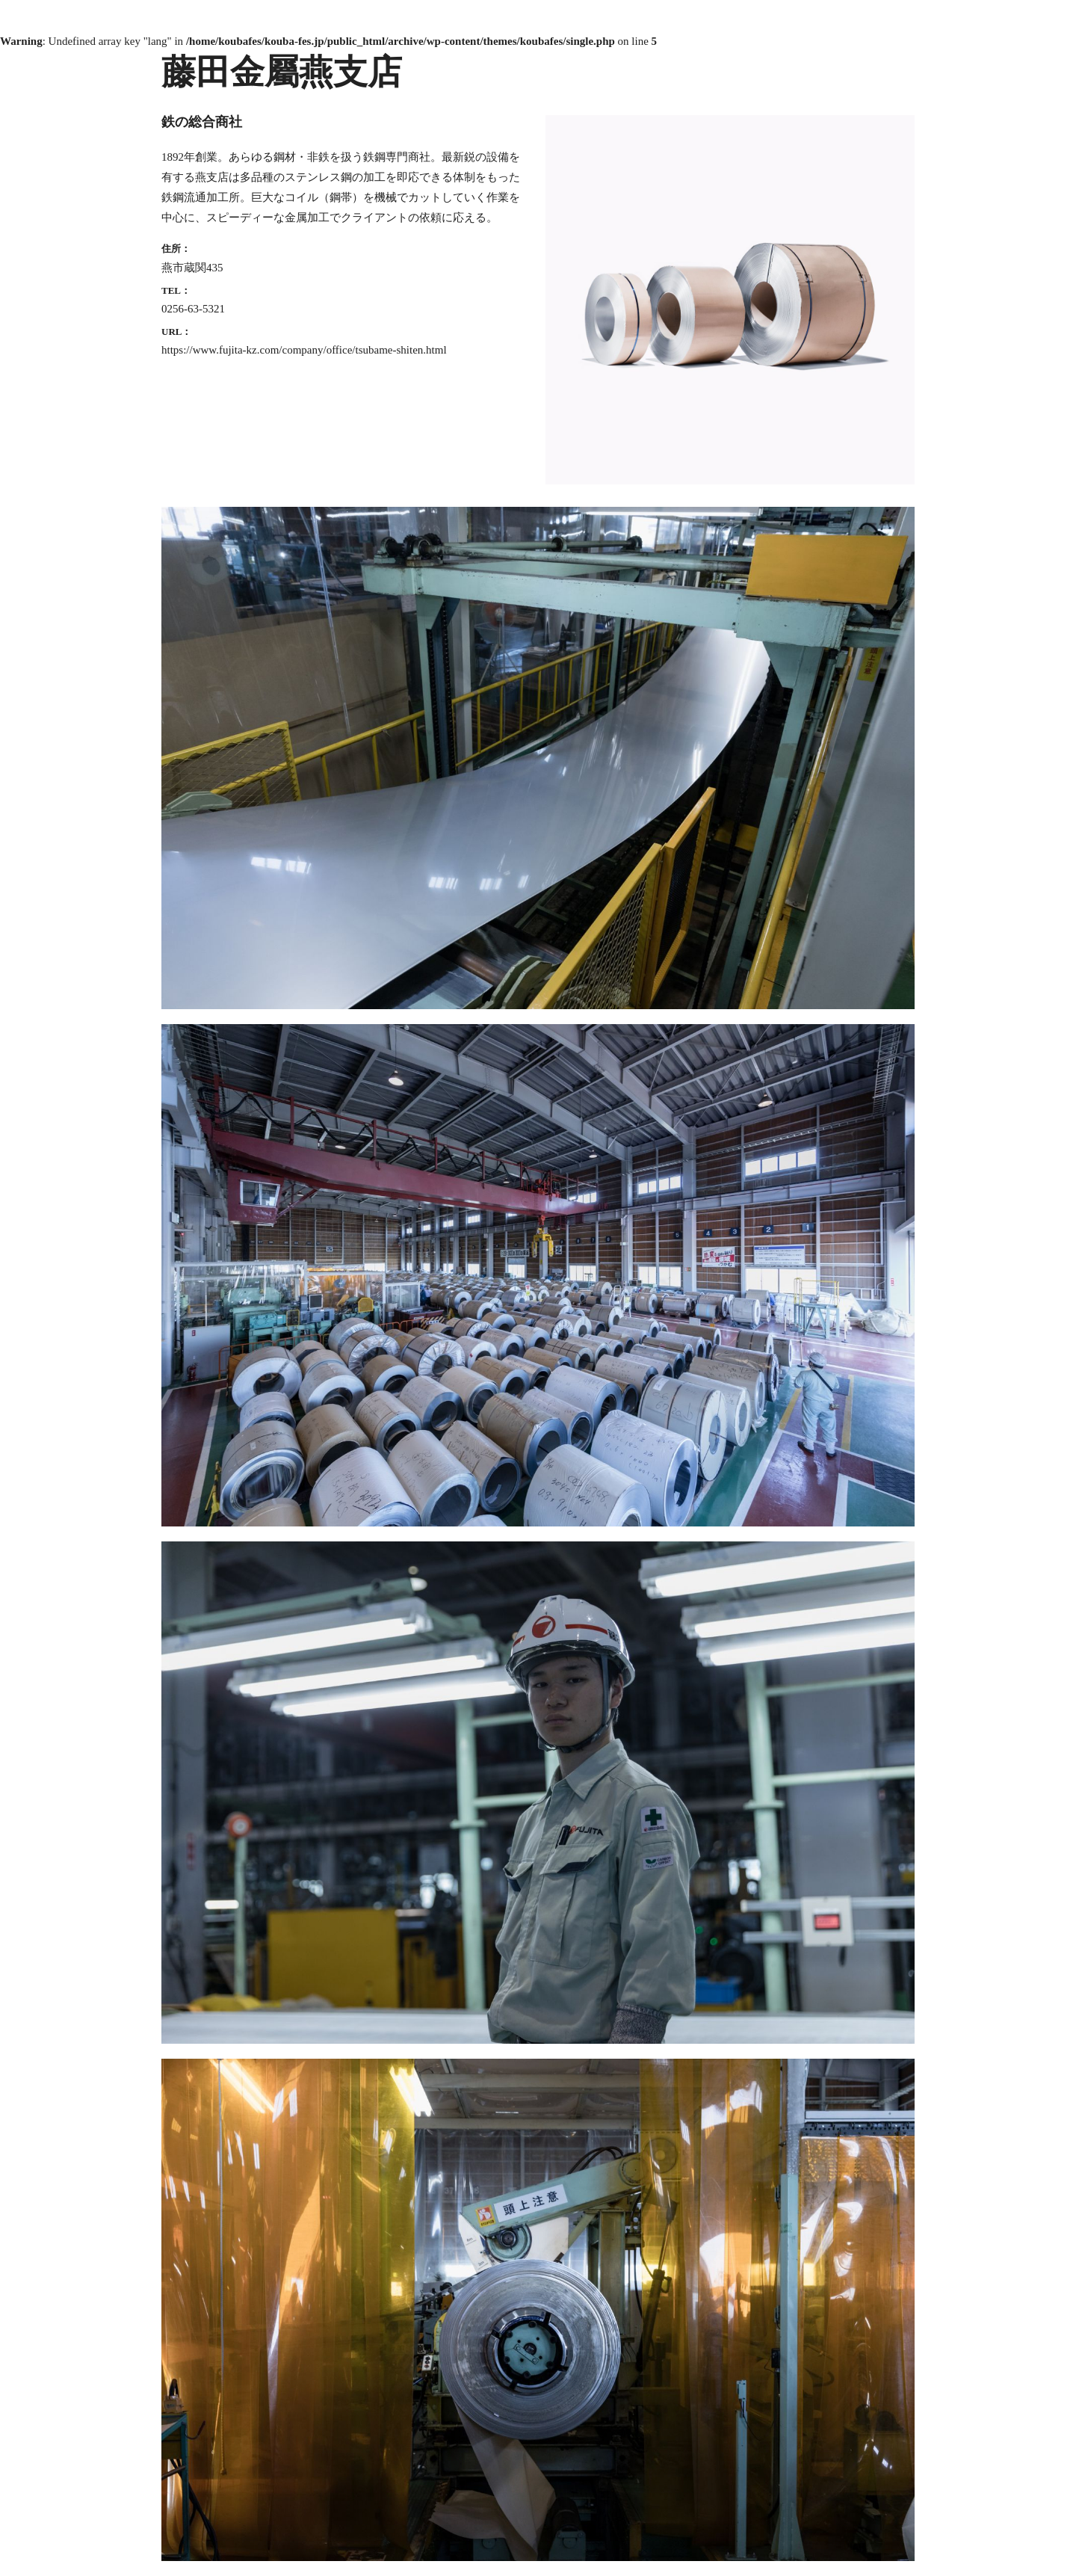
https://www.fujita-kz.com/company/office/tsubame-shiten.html (304, 350)
